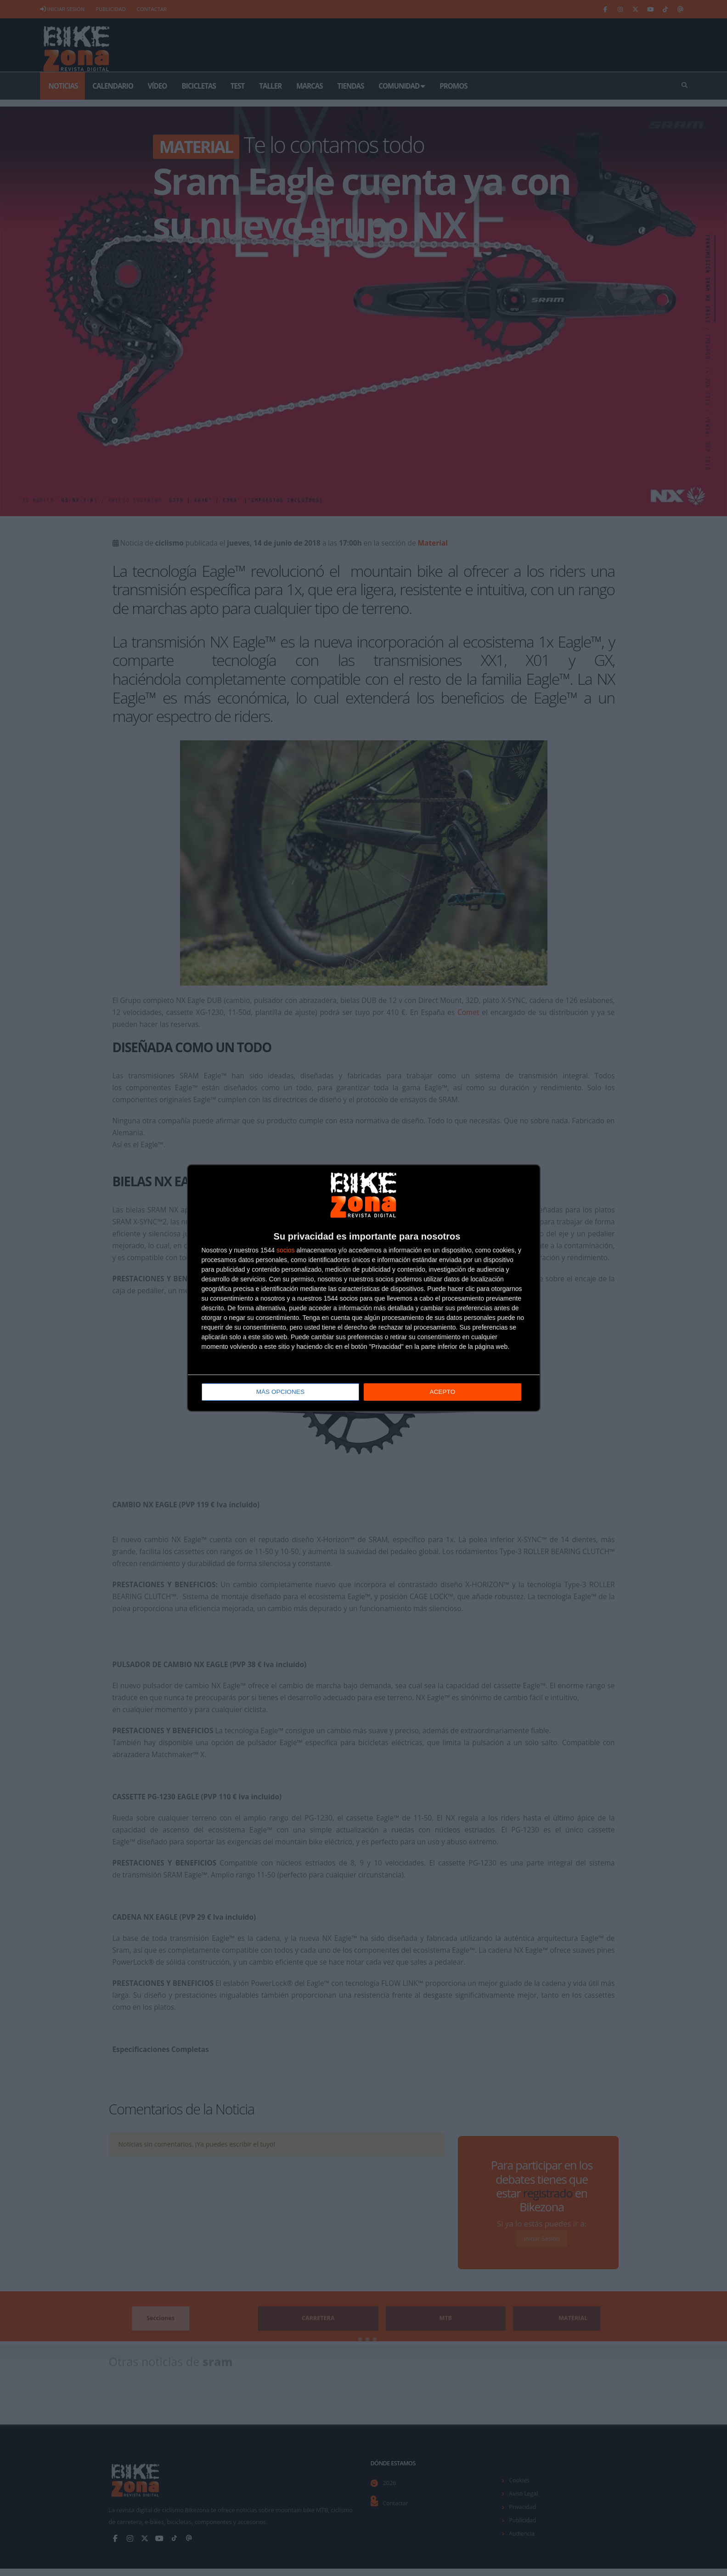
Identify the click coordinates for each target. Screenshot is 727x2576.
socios (285, 1250)
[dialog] (364, 1288)
